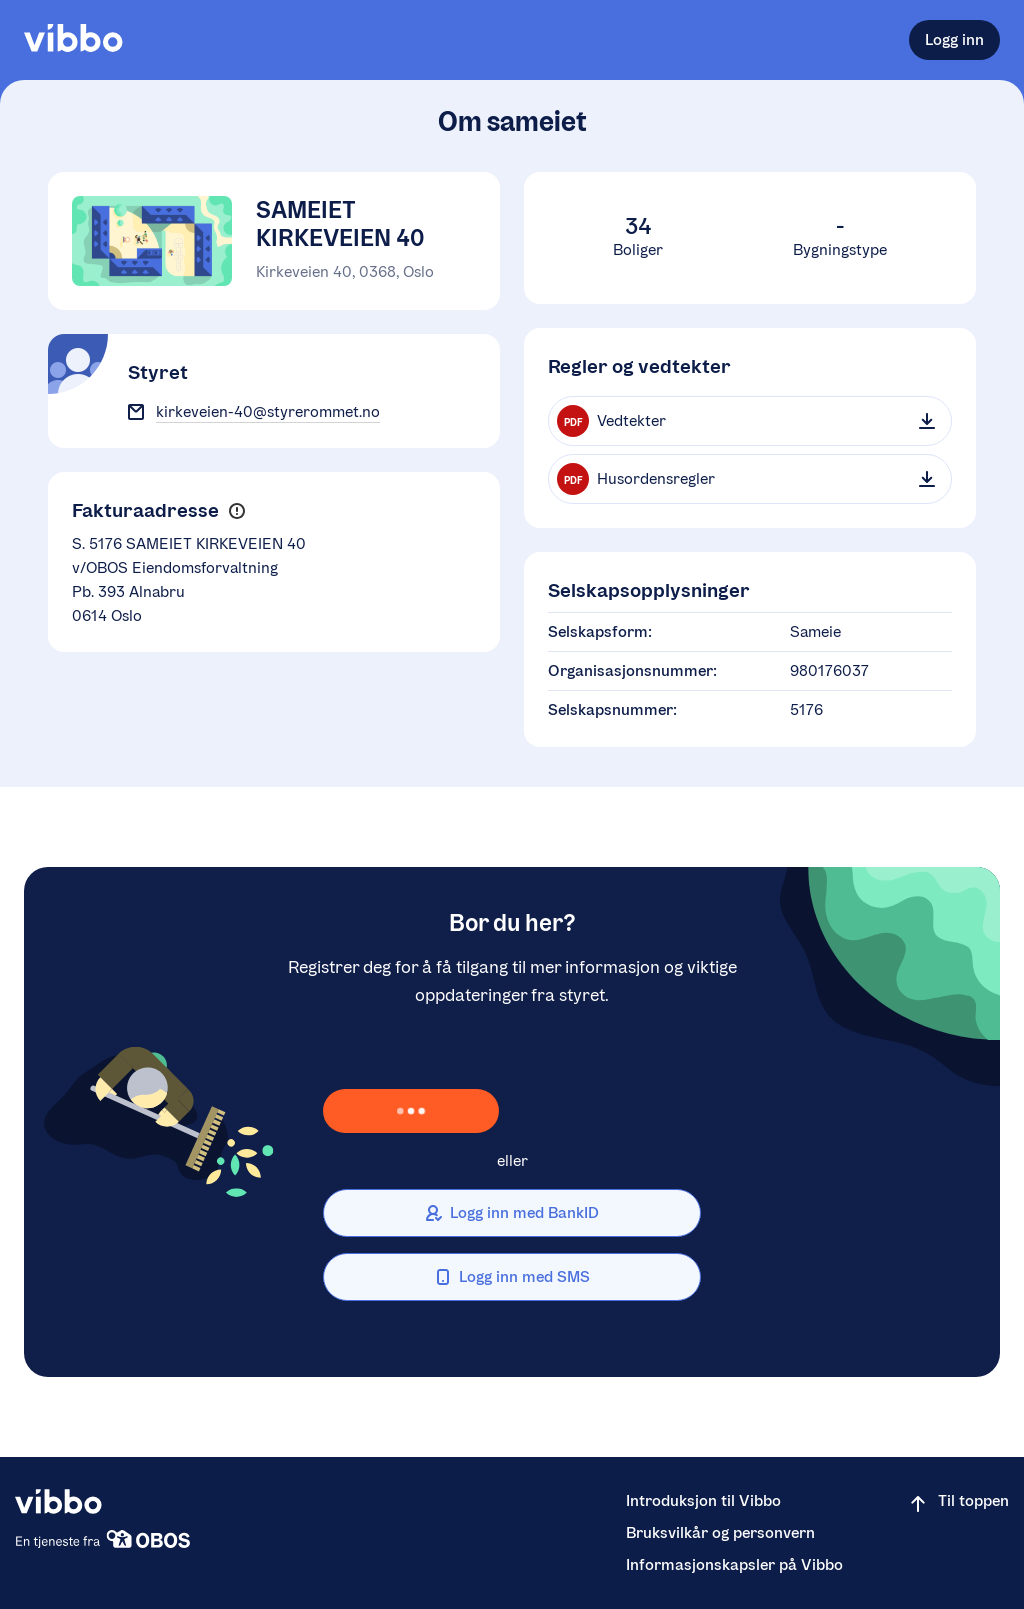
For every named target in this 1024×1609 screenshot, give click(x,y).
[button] (236, 511)
